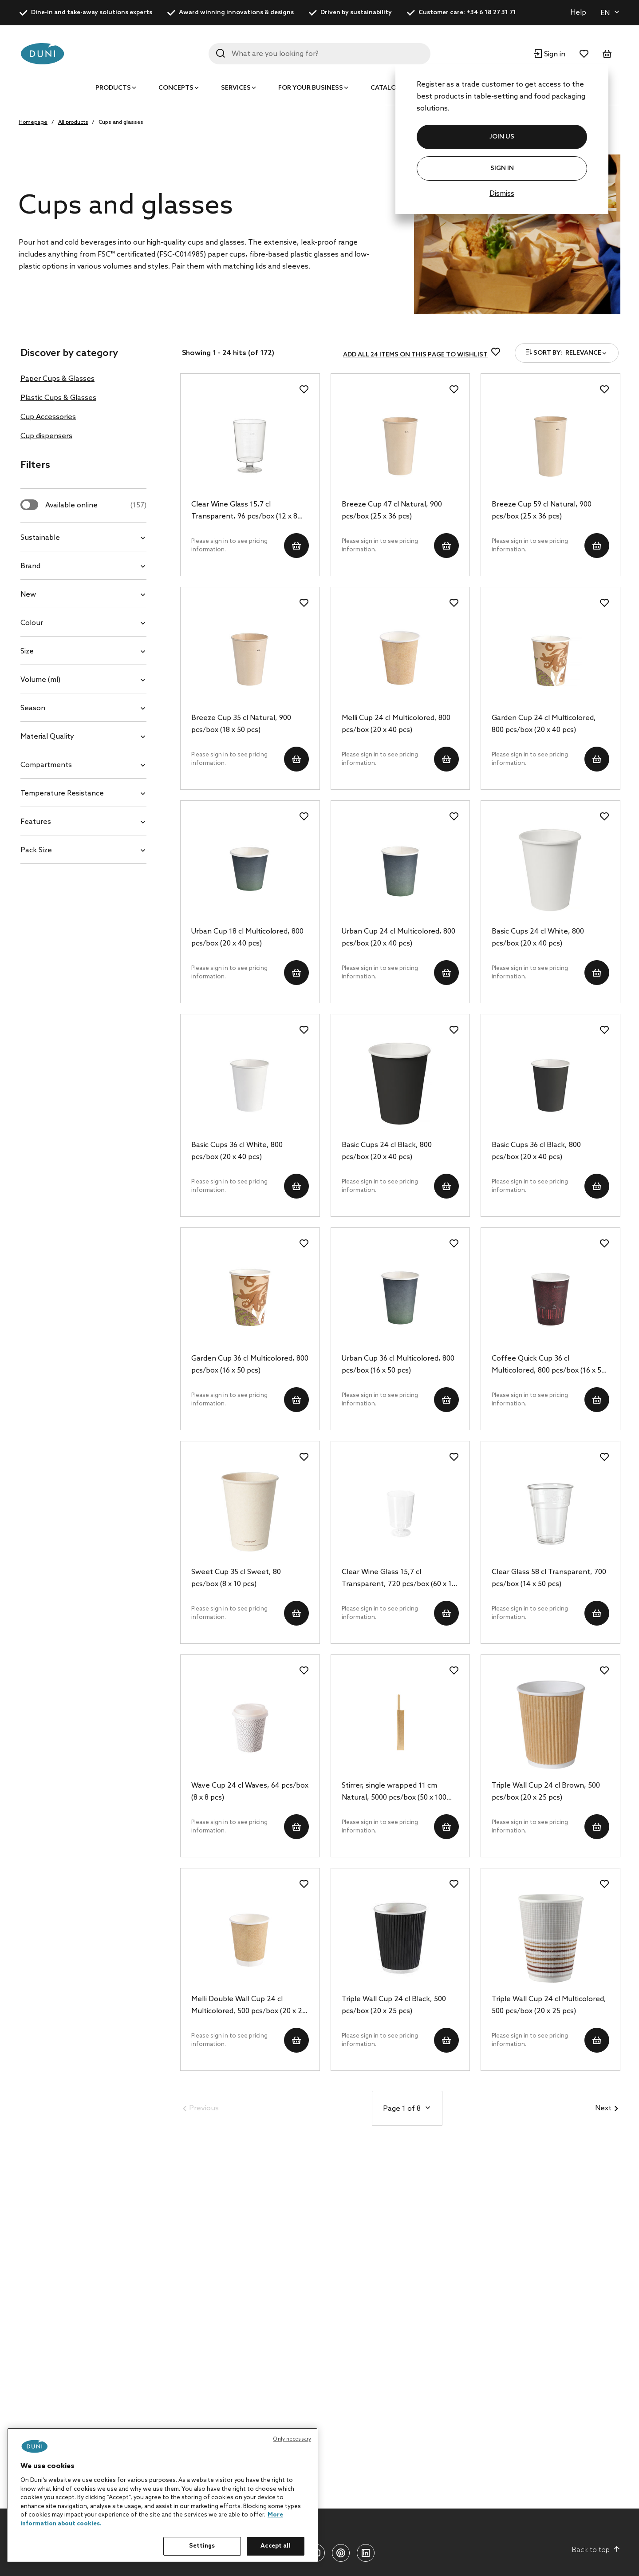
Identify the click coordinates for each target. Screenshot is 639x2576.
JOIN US (501, 137)
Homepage (33, 122)
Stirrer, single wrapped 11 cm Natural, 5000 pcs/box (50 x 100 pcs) (394, 1792)
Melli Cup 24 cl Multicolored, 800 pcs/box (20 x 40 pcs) (396, 724)
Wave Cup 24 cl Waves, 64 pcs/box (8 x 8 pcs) (249, 1791)
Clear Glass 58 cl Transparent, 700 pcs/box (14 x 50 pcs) (549, 1578)
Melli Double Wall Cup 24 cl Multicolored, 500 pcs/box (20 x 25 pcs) (248, 2006)
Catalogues (392, 88)
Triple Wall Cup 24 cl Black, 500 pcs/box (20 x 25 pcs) (394, 2005)
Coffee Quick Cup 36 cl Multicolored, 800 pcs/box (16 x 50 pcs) (548, 1365)
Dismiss (501, 194)
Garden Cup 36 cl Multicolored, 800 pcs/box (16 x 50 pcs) (249, 1364)
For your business (310, 88)
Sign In (502, 168)
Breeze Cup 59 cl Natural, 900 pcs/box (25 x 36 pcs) (542, 510)
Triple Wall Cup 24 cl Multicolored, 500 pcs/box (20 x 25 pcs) (549, 2005)
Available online (95, 505)
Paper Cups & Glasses (57, 379)
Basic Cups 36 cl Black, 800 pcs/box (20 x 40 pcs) (536, 1151)
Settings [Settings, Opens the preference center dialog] (202, 2546)
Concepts (175, 88)
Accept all (275, 2546)
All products (73, 122)
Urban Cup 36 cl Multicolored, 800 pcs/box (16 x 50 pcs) (398, 1364)
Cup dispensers (46, 436)
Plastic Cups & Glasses (58, 398)
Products (113, 88)
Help (578, 12)
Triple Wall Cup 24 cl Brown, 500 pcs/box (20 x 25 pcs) (546, 1791)
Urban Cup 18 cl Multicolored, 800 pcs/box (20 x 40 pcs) (247, 937)
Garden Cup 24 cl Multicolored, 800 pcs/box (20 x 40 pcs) (544, 724)
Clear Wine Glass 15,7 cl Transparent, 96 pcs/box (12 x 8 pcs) (244, 511)
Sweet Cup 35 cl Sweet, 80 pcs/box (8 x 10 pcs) (236, 1578)
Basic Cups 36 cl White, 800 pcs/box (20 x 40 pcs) (237, 1151)
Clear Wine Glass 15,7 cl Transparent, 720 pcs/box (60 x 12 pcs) (399, 1579)
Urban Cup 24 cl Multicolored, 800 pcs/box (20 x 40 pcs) (398, 937)
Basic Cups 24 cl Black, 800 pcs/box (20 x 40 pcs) (387, 1151)
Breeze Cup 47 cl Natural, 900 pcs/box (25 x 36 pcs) (392, 510)
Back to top (596, 2549)
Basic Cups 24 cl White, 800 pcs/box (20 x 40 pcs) (538, 937)
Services (236, 88)
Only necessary (292, 2439)
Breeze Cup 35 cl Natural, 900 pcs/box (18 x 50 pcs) (241, 724)
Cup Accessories (48, 417)
